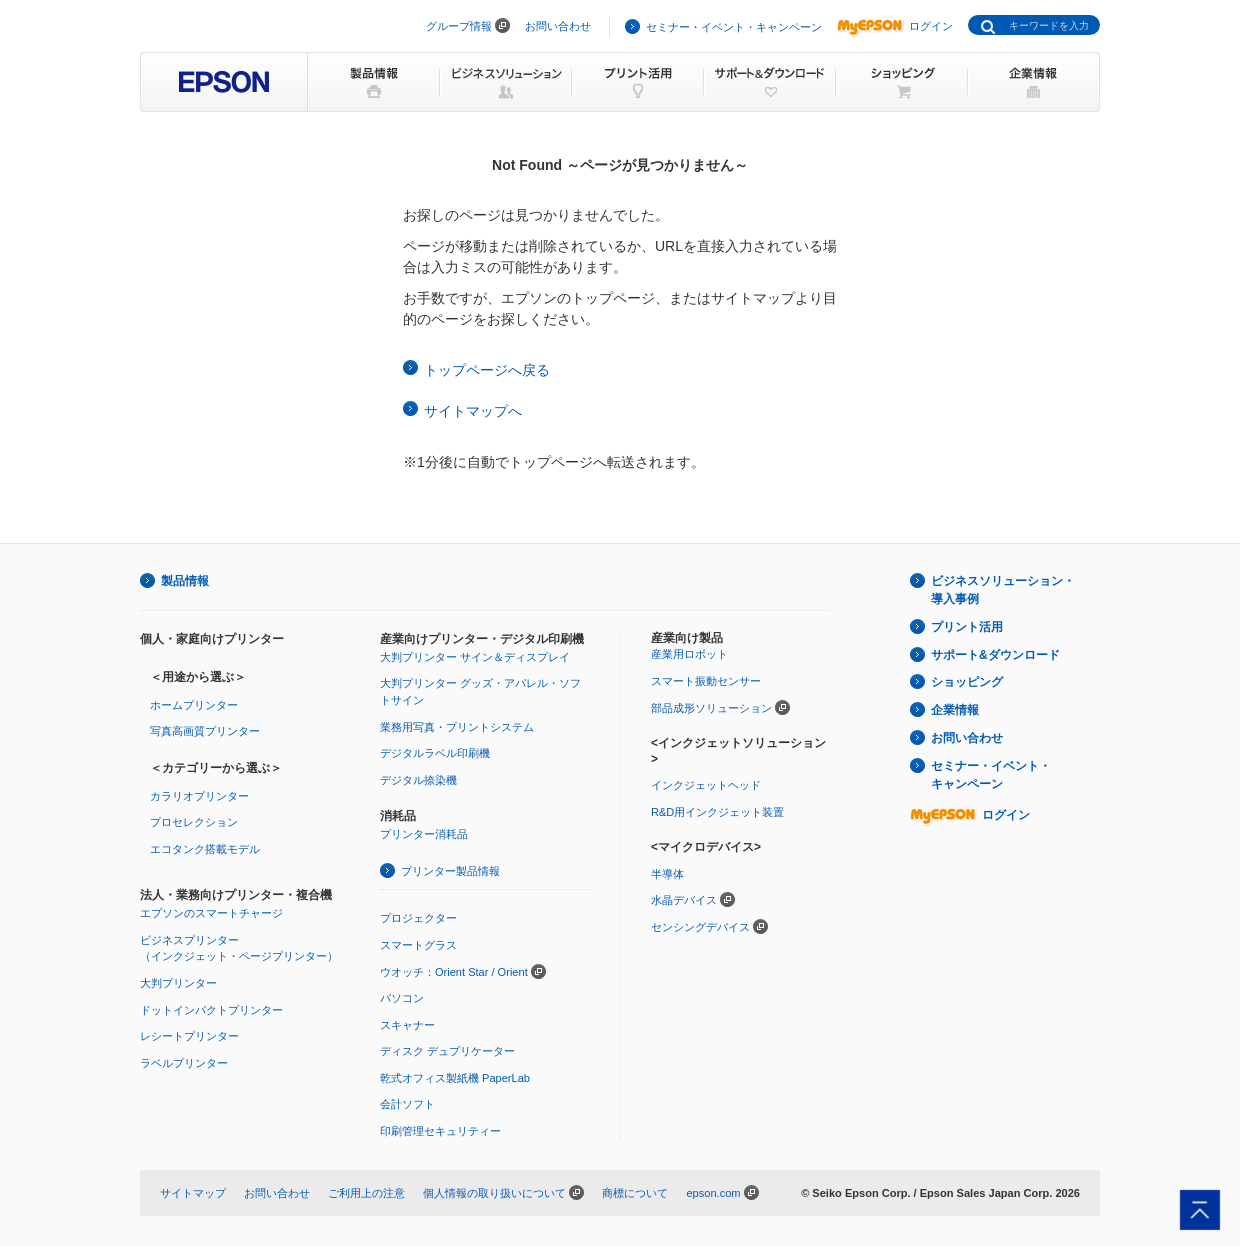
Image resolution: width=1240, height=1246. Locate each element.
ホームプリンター (194, 705)
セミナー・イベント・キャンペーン (734, 27)
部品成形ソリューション (711, 708)
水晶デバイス (684, 900)
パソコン (402, 998)
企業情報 (955, 710)
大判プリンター (178, 983)
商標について (635, 1193)
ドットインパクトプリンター (211, 1010)
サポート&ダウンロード (995, 655)
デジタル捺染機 (418, 780)
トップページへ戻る (487, 370)
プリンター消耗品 (424, 834)
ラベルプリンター (184, 1063)
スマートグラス (418, 945)
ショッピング (967, 682)
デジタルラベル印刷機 (435, 753)
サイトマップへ (473, 411)
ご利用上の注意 (366, 1193)
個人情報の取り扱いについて (494, 1193)
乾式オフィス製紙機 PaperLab (455, 1078)
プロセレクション (194, 822)
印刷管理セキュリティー (440, 1131)
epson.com (713, 1193)
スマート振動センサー (706, 681)
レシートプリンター (189, 1036)
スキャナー (407, 1025)
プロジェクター (418, 918)
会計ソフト (407, 1104)
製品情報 (185, 581)
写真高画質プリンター (205, 731)
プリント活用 (967, 627)
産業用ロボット (689, 654)
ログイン (895, 26)
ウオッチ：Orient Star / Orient (454, 972)
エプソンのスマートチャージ (211, 913)
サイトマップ (193, 1193)
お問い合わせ (558, 26)
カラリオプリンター (199, 796)
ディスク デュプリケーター (447, 1051)
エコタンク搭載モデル (205, 849)
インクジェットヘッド (706, 785)
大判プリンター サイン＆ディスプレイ (475, 657)
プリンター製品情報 (450, 871)
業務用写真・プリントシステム (457, 727)
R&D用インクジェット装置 (717, 812)
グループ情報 (459, 26)
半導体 (667, 874)
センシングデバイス (700, 927)
